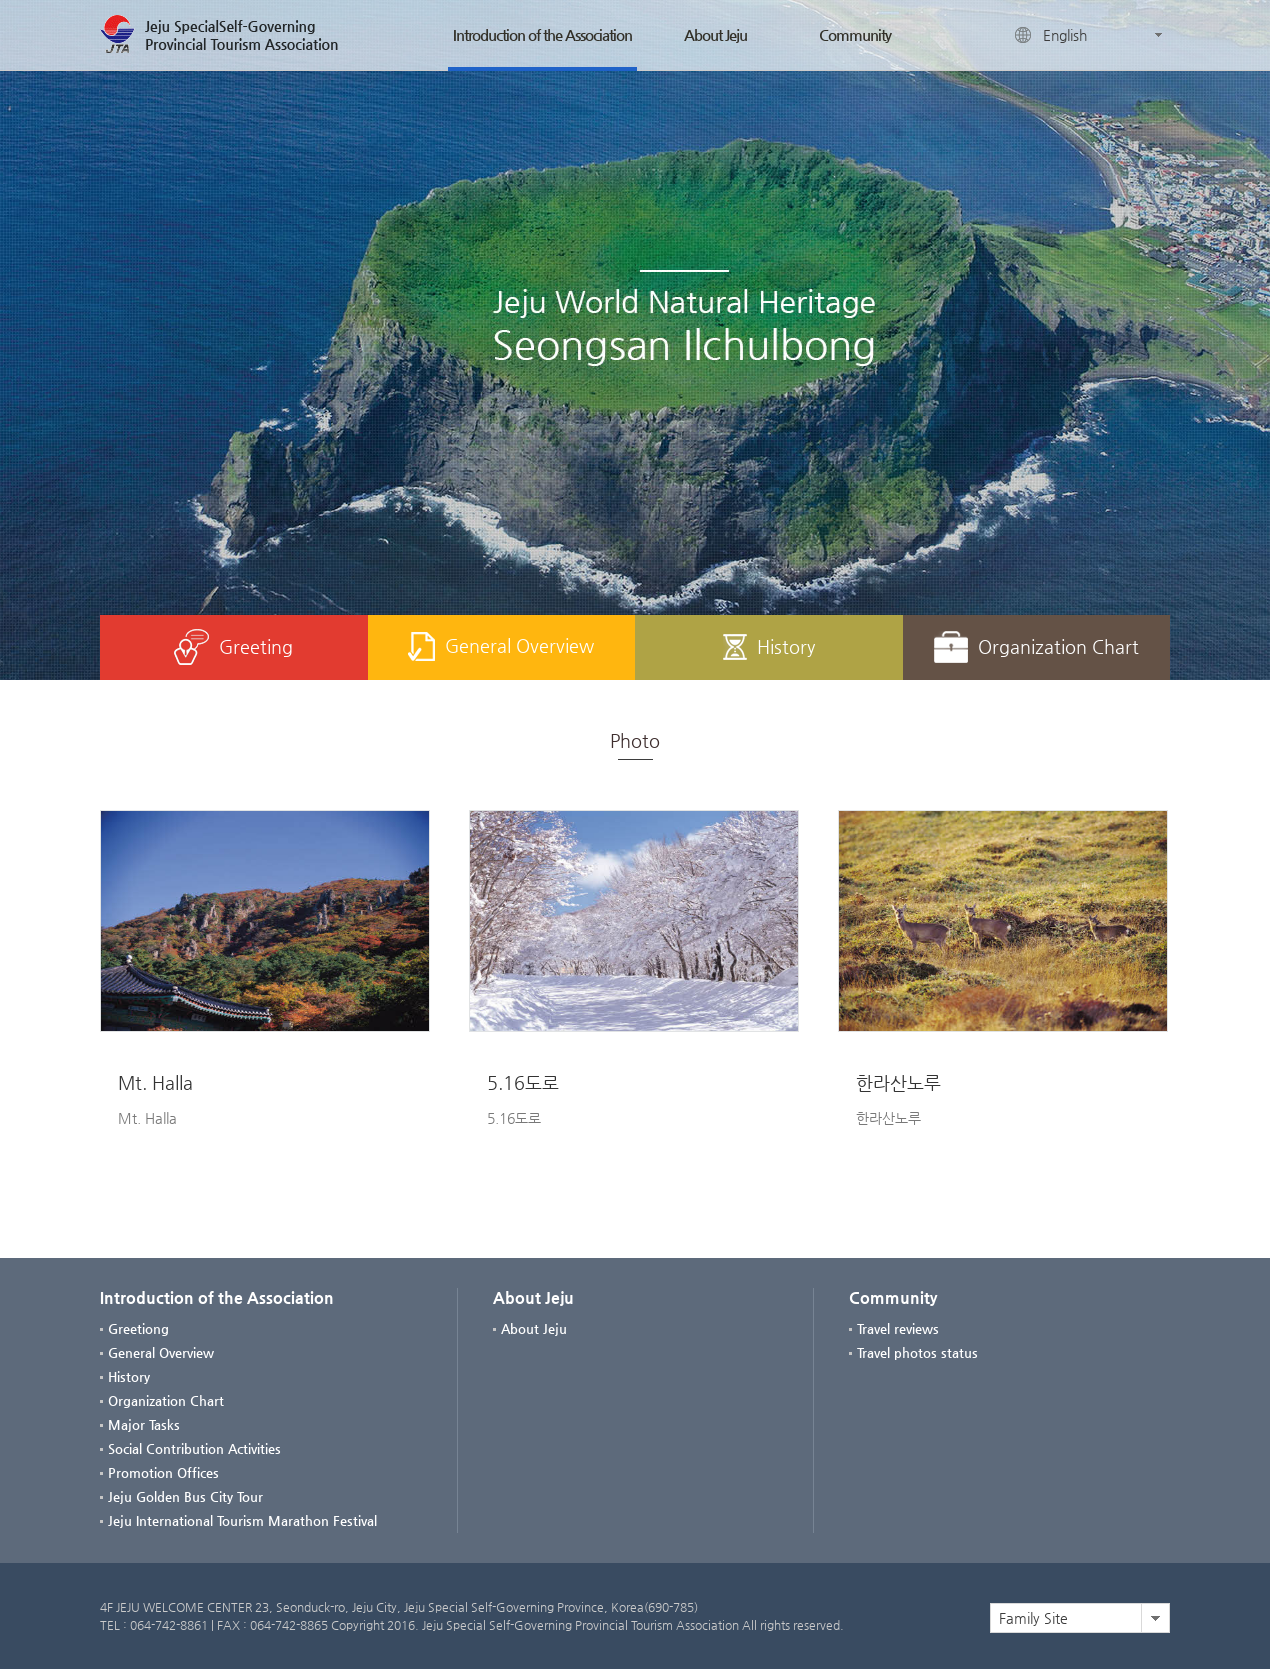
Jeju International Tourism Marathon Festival (242, 1520)
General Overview (501, 646)
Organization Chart (1036, 647)
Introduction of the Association (542, 34)
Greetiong (138, 1328)
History (769, 647)
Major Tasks (144, 1424)
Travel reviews (898, 1328)
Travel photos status (917, 1352)
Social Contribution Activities (194, 1448)
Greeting (233, 647)
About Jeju (715, 34)
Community (855, 34)
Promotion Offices (163, 1472)
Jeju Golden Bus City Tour (185, 1496)
